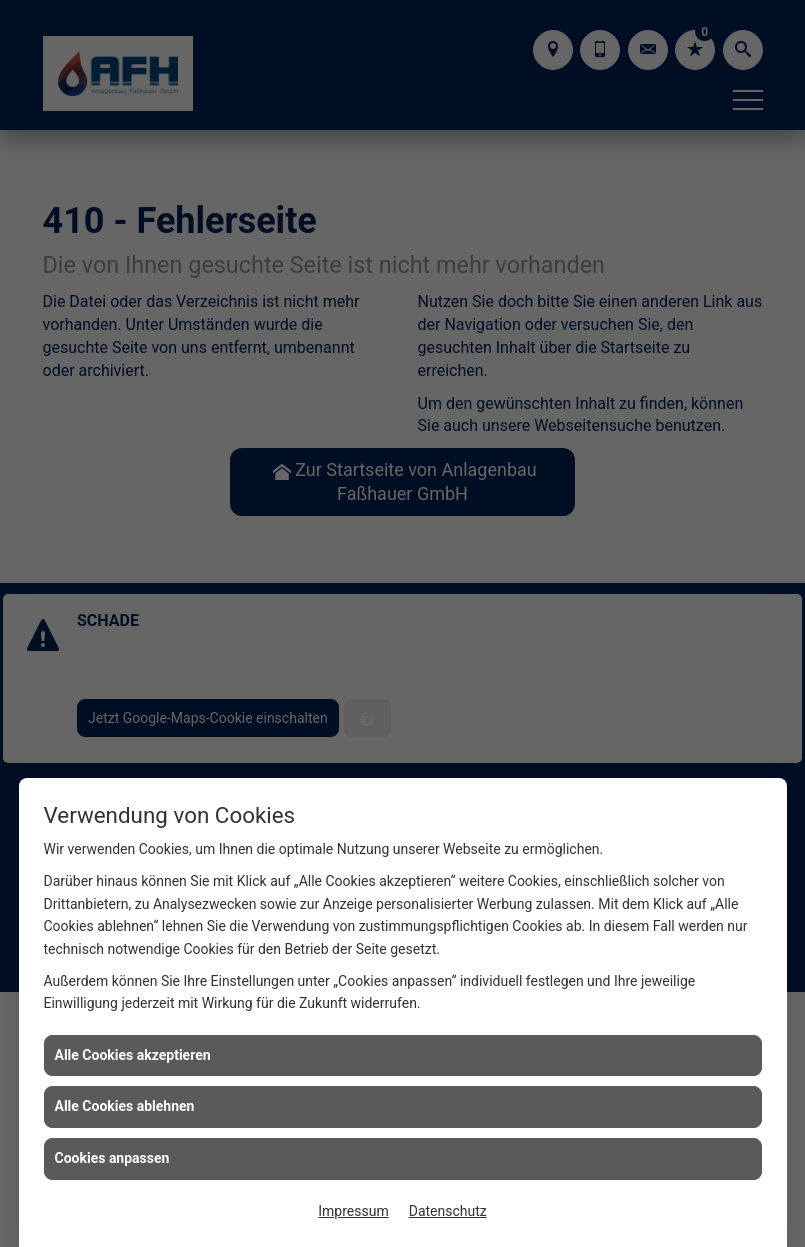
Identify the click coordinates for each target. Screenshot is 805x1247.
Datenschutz (448, 1211)
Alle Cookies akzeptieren (133, 1055)
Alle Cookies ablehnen (125, 1106)
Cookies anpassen (112, 1158)
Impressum (353, 1211)
